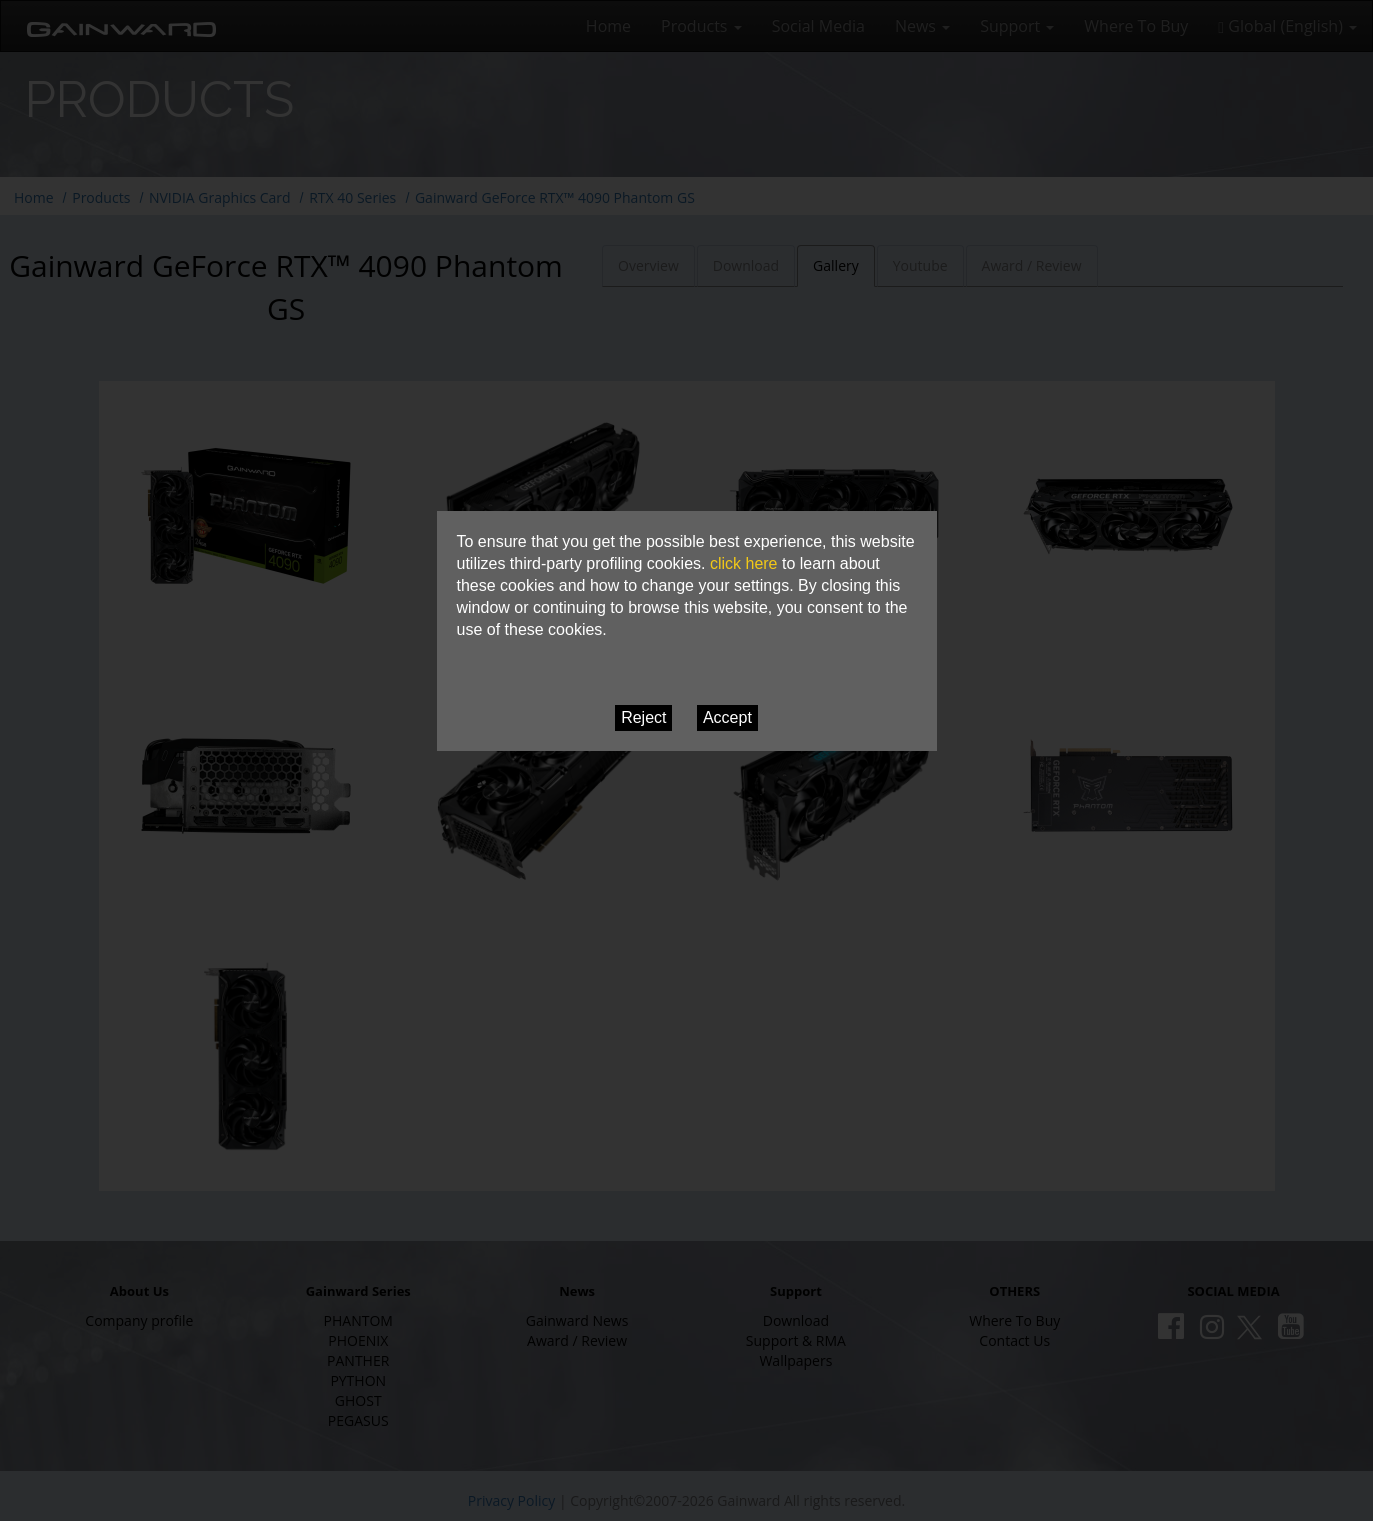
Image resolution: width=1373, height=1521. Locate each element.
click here (744, 563)
